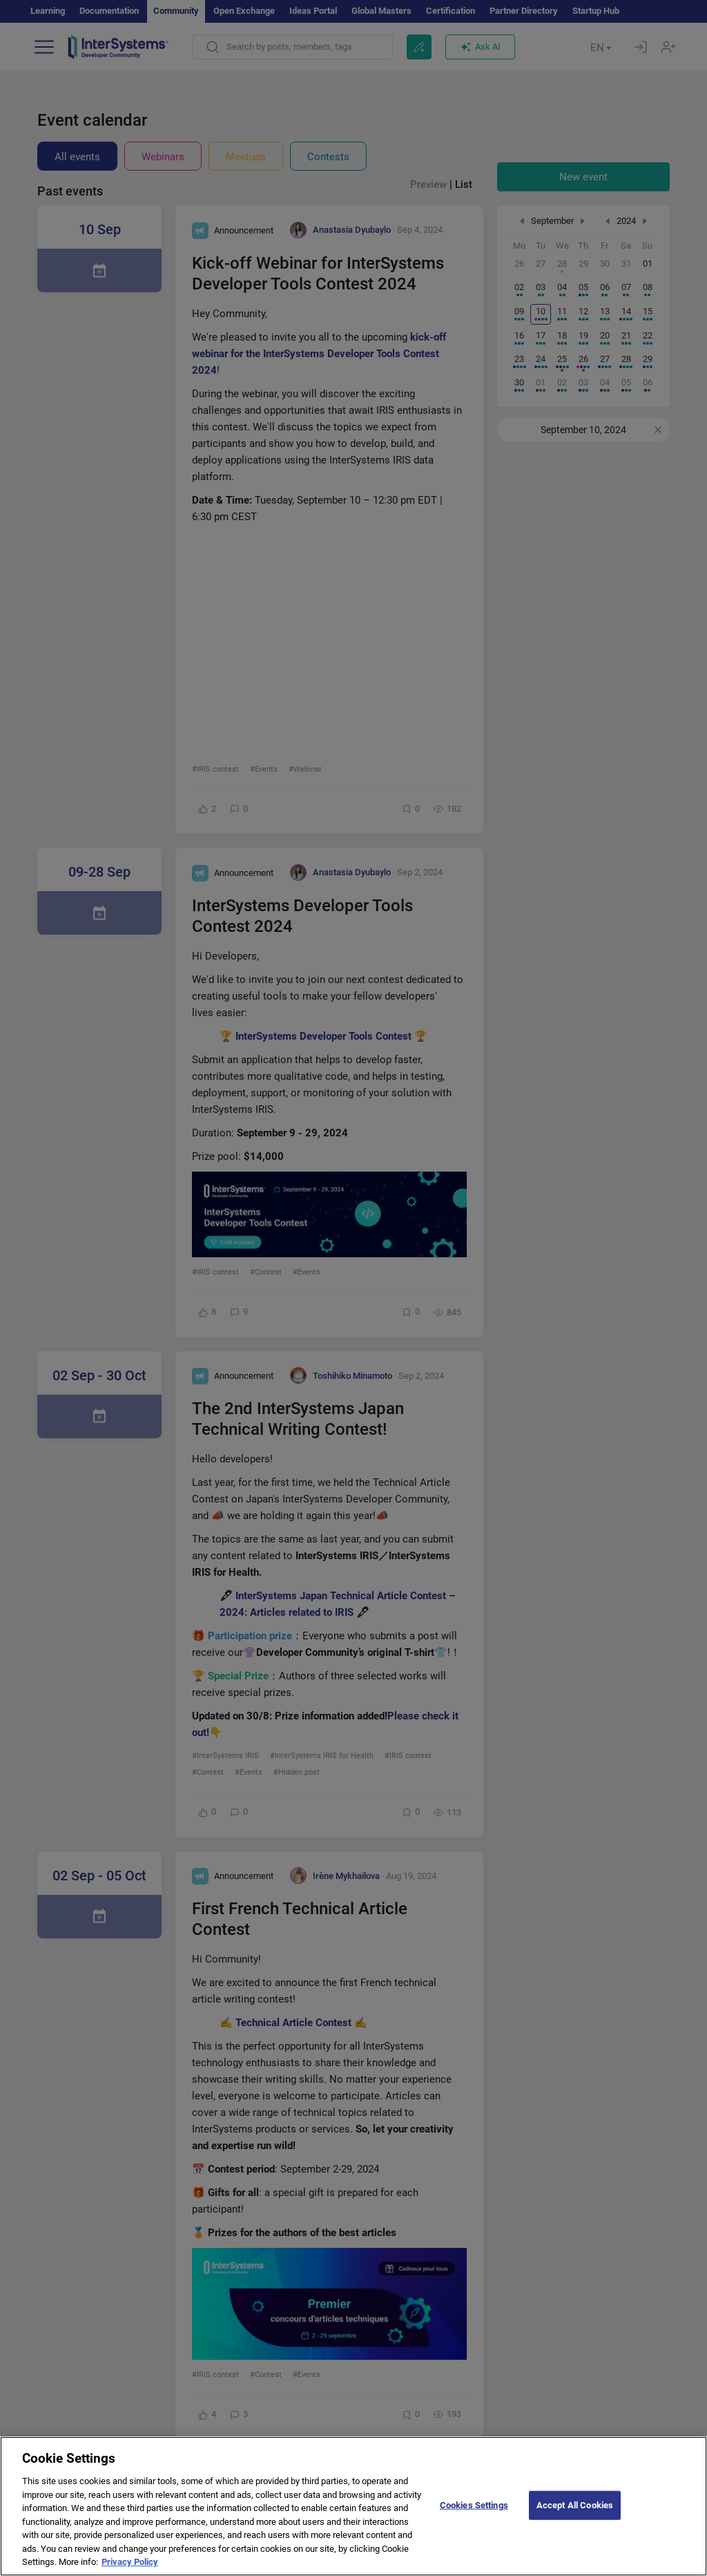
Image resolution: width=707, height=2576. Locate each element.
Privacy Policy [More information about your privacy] (129, 2562)
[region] (353, 2506)
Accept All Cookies (574, 2505)
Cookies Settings (474, 2505)
